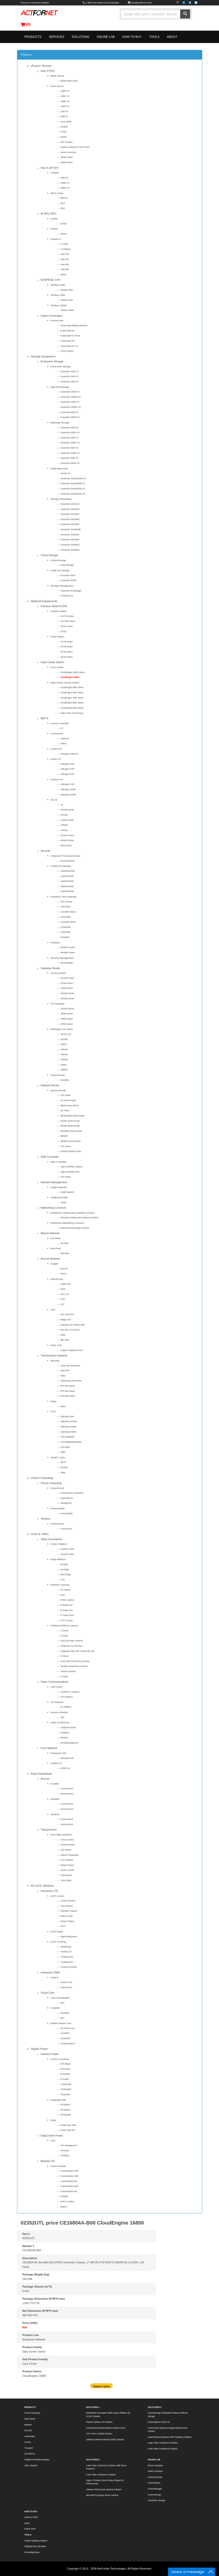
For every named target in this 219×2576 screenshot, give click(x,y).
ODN (62, 1299)
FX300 (63, 132)
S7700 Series (66, 626)
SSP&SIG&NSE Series (70, 1151)
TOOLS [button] (154, 37)
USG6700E (65, 932)
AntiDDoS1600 (67, 876)
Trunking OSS (66, 1957)
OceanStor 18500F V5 (70, 397)
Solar (53, 2120)
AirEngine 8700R (68, 795)
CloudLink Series (68, 1727)
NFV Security (66, 902)
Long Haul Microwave (70, 1366)
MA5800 (55, 1799)
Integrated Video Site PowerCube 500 (77, 1651)
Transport (28, 2448)
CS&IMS (55, 2008)
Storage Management (62, 585)
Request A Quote (101, 2386)
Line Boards (65, 1850)
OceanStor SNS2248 (70, 509)
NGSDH (64, 1467)
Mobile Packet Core (61, 2023)
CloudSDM (65, 2038)
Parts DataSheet (41, 1773)
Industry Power (50, 2053)
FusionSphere (66, 1498)
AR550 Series (66, 1024)
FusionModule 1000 (69, 2171)
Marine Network (50, 1233)
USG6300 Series (68, 912)
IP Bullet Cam (66, 1610)
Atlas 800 (64, 269)
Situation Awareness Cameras (74, 1666)
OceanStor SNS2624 (70, 514)
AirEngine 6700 (67, 769)
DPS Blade (65, 2064)
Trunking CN (66, 1952)
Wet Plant (56, 1248)
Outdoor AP (57, 779)
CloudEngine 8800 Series (72, 703)
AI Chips (64, 244)
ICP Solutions (66, 1697)
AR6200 (64, 1054)
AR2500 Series (67, 1009)
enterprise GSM (50, 1972)
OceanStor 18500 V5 (70, 392)
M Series (64, 1656)
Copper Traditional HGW (71, 1350)
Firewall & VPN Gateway (64, 896)
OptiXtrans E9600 (68, 1432)
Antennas (64, 739)
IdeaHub (64, 1738)
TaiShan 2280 (58, 285)
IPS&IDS (55, 942)
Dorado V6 (65, 473)
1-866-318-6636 (94, 2)
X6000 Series (66, 157)
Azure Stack (65, 122)
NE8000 (64, 1136)
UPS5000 (64, 2156)
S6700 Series (66, 657)
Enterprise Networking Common (67, 1223)
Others (63, 275)
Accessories (57, 733)
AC (61, 728)
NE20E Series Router (70, 1121)
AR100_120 (65, 1034)
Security (46, 850)
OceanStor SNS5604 (70, 545)
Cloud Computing (42, 1477)
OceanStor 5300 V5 (69, 428)
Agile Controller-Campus (71, 1167)
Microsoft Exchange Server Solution (102, 2495)
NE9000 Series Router (70, 1141)
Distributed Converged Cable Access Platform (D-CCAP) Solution (108, 2414)
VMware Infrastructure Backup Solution (103, 2490)
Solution (46, 1518)
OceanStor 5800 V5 (69, 458)
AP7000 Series (67, 835)
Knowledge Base (32, 2552)
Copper (55, 1263)
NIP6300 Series (67, 947)
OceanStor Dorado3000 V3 (72, 483)
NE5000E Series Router (71, 1131)
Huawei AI (56, 239)
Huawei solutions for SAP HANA (75, 147)
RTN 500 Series (67, 1391)
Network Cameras (60, 1584)
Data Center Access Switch (65, 682)
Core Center (57, 667)
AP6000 (64, 830)
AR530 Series (66, 1019)
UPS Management (68, 2145)
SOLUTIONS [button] (80, 37)
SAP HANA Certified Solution (99, 2434)
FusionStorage (58, 560)
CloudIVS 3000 (67, 1549)
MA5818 (55, 1814)
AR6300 (64, 1060)
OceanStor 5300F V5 (70, 433)
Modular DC (48, 2161)
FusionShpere (154, 2483)
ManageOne (66, 1503)
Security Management (62, 958)
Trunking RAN (66, 1962)
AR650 (63, 1065)
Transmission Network (54, 1355)
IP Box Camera (67, 1600)
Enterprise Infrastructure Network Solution (73, 1212)
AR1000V (64, 1080)
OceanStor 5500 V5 (69, 438)
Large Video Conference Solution (163, 2443)
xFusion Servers (41, 65)
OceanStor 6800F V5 (70, 417)
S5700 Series (66, 652)
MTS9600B (65, 2115)
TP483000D (65, 2089)
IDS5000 (64, 2196)
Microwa (55, 1360)
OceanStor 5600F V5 (70, 453)
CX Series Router (68, 1100)
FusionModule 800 (68, 2191)
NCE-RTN (65, 1371)
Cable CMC (65, 1284)
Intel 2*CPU (48, 70)
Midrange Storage (60, 422)
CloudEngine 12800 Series (72, 672)
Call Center (56, 1686)
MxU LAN (64, 1294)
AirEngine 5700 (67, 764)
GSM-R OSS (66, 1982)
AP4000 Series (67, 820)
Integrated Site (58, 2099)
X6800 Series (66, 162)
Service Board (66, 1794)
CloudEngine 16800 (69, 677)
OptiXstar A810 (67, 1417)
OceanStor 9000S (68, 580)
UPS (53, 2140)
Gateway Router (50, 968)
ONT (53, 1309)
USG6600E (65, 927)
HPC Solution (66, 142)
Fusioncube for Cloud (70, 336)
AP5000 (64, 825)
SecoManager (66, 963)
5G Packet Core (67, 2028)
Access (45, 1778)
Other (63, 1335)
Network (28, 2425)
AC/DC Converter (60, 2059)
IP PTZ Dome (66, 1620)
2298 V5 (64, 111)
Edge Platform (58, 1559)
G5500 (54, 228)
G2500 (54, 218)
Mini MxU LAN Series (70, 1330)
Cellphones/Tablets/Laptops (36, 2460)
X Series (64, 1677)
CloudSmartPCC (68, 2044)
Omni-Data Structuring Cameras (75, 1661)
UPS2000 (64, 2151)
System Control (67, 1870)
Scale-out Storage (60, 570)
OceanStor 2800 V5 (69, 382)
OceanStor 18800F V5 (70, 407)
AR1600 (64, 1039)
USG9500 (64, 937)
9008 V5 (64, 198)
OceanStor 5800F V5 (70, 463)
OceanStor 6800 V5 (69, 412)
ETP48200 (65, 2069)
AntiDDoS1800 (67, 881)
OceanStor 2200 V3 (69, 372)
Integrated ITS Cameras (71, 1646)
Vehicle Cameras (68, 1671)
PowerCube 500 (67, 2130)
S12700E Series (67, 621)
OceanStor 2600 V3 (69, 376)
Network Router (50, 1085)
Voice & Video (40, 1533)
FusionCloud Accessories (71, 1493)
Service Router (58, 1090)
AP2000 (64, 815)
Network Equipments (44, 601)
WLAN (54, 799)
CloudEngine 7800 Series (72, 698)
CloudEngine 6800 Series (72, 693)
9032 (62, 208)
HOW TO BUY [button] (132, 37)
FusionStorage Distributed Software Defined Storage (168, 2414)
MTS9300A (65, 2110)
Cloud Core (48, 1992)
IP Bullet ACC (66, 1605)
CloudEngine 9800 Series (72, 708)
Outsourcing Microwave (71, 1381)
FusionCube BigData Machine (74, 326)
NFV (62, 2003)
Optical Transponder (69, 1855)
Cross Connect (67, 1840)
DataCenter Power (52, 2135)
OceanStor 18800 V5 (70, 402)
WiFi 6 (44, 718)
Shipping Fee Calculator (35, 2546)
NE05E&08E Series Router (72, 1116)
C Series (64, 1631)
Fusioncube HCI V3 (69, 346)
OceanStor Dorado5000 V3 (72, 489)
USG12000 (65, 907)
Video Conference (60, 1722)
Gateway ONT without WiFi (72, 1325)
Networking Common (53, 1207)
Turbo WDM (65, 1880)
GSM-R (55, 1977)
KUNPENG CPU (51, 279)
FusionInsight (58, 1508)
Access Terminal (67, 1901)
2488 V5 (64, 178)
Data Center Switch (52, 662)
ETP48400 (65, 2074)
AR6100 (64, 1049)
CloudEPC (65, 2033)
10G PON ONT (67, 1314)
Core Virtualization (60, 1997)
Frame (63, 1274)
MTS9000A (65, 2105)
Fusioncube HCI (67, 341)
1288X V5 (64, 96)
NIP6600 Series (67, 953)
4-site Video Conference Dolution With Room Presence (106, 2467)
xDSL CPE (56, 1345)
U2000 (63, 1202)
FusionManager (155, 2489)
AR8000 (64, 1070)
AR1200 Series (67, 978)
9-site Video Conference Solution (101, 2475)
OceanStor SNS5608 (70, 550)
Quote (27, 2523)
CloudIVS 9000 (67, 1554)
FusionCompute (155, 2477)
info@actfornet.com (141, 2)
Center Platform (59, 1544)
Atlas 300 (64, 259)
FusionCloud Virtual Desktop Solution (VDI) (105, 2428)
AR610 (63, 1044)
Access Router (58, 973)
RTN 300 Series (67, 1386)
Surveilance (29, 2454)
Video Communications (55, 1681)
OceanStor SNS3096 (70, 519)
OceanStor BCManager (71, 591)
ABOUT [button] (172, 37)
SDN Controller (50, 1156)
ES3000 (64, 127)
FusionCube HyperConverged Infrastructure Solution (167, 2429)
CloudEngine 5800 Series (72, 687)
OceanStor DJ (66, 596)
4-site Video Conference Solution (163, 2449)
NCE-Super (65, 1177)
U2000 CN (56, 1763)
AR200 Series (66, 988)
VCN (62, 1580)
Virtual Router (58, 1075)
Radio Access (66, 1916)
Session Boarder (59, 1712)
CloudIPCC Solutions (70, 1692)
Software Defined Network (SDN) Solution (105, 2440)
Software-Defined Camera (64, 1625)
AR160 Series (66, 983)
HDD (62, 1595)
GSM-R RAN (66, 1988)
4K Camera (65, 1590)
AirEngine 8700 (67, 774)
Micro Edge (65, 1574)
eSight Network (59, 1187)
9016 (62, 203)
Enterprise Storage (52, 361)
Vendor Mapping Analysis (35, 2541)
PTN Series (65, 1146)
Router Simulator (155, 2466)
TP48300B (65, 2095)
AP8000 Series (67, 840)
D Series (64, 1636)
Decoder (64, 1564)
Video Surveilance (51, 1539)
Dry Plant (55, 1238)
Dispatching (65, 1947)
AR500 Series (66, 1014)
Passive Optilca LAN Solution (99, 2422)
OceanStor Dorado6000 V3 (72, 494)
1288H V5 (65, 91)
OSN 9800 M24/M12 (61, 1834)
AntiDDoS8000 (67, 891)
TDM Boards (66, 1875)
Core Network (49, 1747)
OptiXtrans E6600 (68, 1427)
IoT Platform (57, 1702)
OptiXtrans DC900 (68, 1421)
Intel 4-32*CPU (50, 167)
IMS (62, 2018)
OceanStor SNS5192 (70, 535)
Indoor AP (56, 759)
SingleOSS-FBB (59, 1197)
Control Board (66, 1789)
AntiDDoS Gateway (61, 866)
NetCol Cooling (67, 2202)
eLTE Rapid (57, 1931)
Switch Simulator (155, 2471)
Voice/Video (29, 2436)
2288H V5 (65, 101)
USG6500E (65, 917)
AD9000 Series (67, 810)
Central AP (56, 748)
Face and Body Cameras (71, 1641)
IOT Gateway (58, 1003)
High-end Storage (60, 387)
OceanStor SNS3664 (70, 524)
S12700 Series (67, 616)
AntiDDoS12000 (67, 871)
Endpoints (65, 1733)
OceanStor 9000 (67, 575)
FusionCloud (57, 1488)
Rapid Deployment (68, 1937)
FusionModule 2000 (69, 2176)
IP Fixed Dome (67, 1615)
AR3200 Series (67, 999)
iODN (62, 1289)
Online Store (30, 2529)
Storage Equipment (43, 356)
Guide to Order (31, 2517)
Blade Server (57, 75)
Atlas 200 (64, 254)
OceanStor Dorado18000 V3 (73, 479)
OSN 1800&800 (67, 1437)
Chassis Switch (59, 611)
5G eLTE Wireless (42, 1885)
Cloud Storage (49, 555)
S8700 (63, 632)
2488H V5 (65, 183)
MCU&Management (69, 1743)
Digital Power (39, 2048)
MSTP (63, 1462)
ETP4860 (64, 2079)
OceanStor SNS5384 (70, 540)
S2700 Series (66, 647)
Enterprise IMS (58, 1753)
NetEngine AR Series (62, 1029)
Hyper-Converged (51, 315)
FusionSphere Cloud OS (159, 2422)
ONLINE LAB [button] (106, 37)
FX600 (63, 137)
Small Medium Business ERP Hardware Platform (170, 2437)
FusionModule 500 (68, 2181)
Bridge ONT (65, 1320)
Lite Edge (64, 1570)
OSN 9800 (65, 1447)
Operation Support (68, 1911)
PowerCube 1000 (68, 2125)
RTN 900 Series (67, 1396)
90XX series (57, 193)
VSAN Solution (67, 351)
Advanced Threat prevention (65, 855)
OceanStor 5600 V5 (69, 448)
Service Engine (67, 1921)
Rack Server (57, 86)
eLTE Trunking (58, 1941)
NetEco (63, 2207)
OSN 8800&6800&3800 (71, 1442)
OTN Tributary (66, 1860)
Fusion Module (58, 2166)
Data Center (29, 2419)
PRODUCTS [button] (32, 37)
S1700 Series (66, 642)
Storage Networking (61, 499)
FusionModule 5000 (69, 2186)
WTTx (63, 1926)
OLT (62, 1304)
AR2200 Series (67, 993)
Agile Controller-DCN (70, 1172)
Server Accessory (68, 152)
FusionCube (57, 320)
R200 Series (66, 846)
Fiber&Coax (57, 1279)
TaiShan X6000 (59, 305)
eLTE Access (57, 1896)
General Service (67, 1845)
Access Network (50, 1258)
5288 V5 (64, 116)
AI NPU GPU (49, 213)
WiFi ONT (64, 1340)
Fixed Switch (57, 636)
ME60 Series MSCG (69, 1106)
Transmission (49, 1829)
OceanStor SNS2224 (70, 504)
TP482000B (65, 2084)
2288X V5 (64, 106)
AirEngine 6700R (68, 789)
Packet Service (67, 1865)
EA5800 (55, 1783)
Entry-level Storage (61, 366)
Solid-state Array (59, 468)
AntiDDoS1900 (67, 886)
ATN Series (65, 1095)
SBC (62, 1717)
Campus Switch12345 (54, 606)
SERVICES (56, 37)
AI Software (65, 249)
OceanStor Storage (156, 2500)
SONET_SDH (58, 1457)
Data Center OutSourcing (71, 713)
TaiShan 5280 (58, 295)
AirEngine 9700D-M (69, 754)
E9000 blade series (69, 81)
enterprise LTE (49, 1890)
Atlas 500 (64, 264)
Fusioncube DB (67, 331)
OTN (53, 1411)
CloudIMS (64, 2013)
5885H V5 (65, 188)
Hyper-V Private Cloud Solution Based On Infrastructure (105, 2482)
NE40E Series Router (70, 1126)
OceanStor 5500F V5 (70, 443)
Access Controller (60, 723)
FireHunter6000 (67, 861)
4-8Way (55, 172)
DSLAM (63, 1269)
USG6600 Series (68, 922)
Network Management (54, 1182)
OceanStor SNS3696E (70, 529)
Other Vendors (31, 2466)
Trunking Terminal (68, 1967)
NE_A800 (64, 1111)
